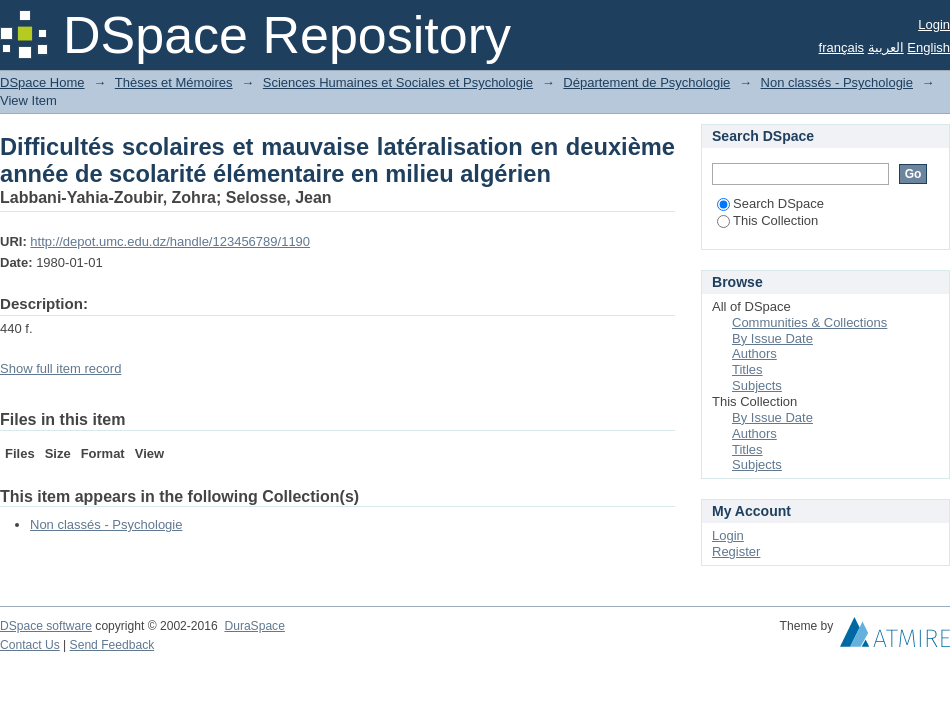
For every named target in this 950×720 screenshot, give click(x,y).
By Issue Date (772, 338)
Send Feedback (112, 645)
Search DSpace (770, 203)
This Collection (767, 220)
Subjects (757, 385)
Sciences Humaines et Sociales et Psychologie (398, 82)
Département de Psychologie (646, 82)
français (842, 47)
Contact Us (30, 645)
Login (934, 24)
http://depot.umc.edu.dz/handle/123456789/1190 (170, 241)
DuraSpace (254, 626)
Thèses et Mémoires (174, 82)
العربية (886, 47)
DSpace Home (42, 82)
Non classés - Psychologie (837, 82)
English (928, 47)
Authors (754, 353)
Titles (747, 369)
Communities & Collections (809, 322)
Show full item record (60, 368)
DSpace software (46, 626)
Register (736, 551)
